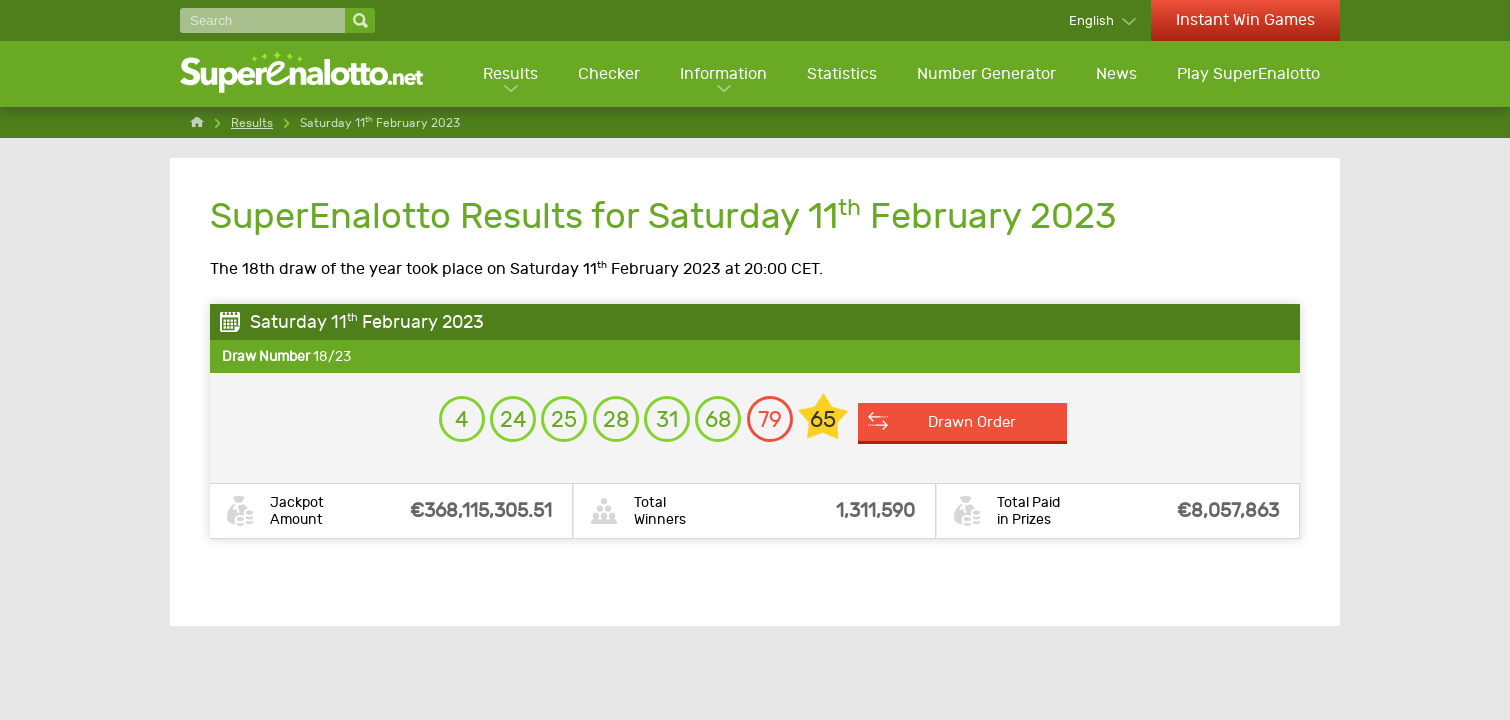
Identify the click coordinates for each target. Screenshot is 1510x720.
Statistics (839, 75)
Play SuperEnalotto (1248, 75)
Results (504, 75)
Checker (604, 75)
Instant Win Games (1245, 19)
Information (719, 75)
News (1115, 75)
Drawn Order (1012, 431)
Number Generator (984, 75)
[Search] (262, 20)
